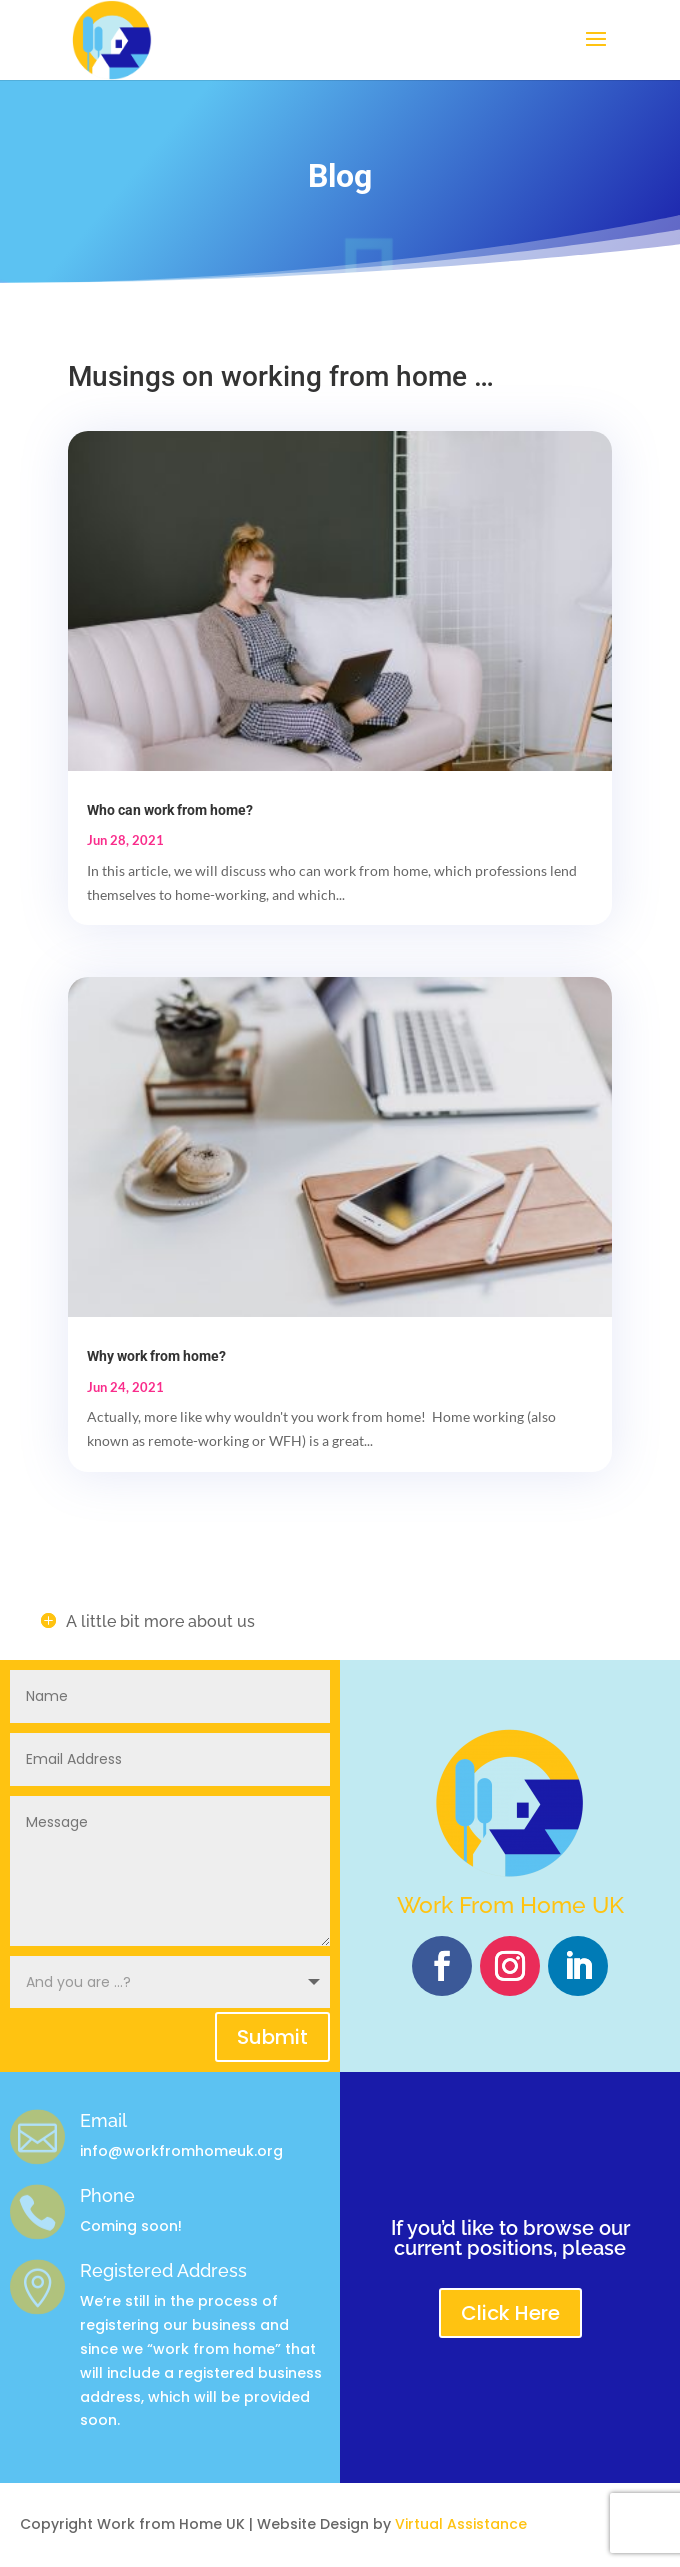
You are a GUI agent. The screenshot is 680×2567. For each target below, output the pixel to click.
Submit (272, 2037)
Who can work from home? (170, 810)
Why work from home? (156, 1356)
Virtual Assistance (461, 2524)
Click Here (510, 2313)
